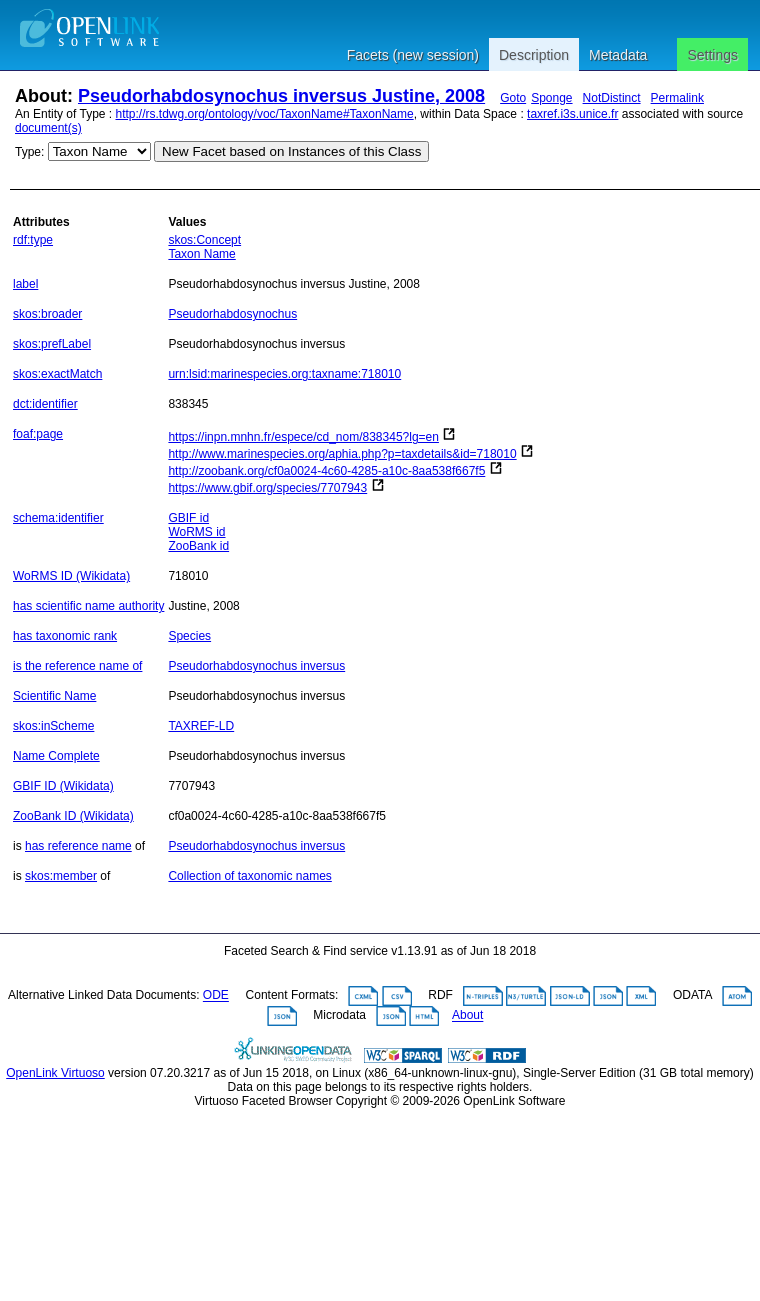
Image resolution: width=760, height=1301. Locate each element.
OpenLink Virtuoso (55, 1073)
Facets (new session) (413, 55)
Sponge (551, 98)
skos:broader (47, 314)
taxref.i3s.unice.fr (572, 114)
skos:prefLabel (52, 344)
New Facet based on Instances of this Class (291, 151)
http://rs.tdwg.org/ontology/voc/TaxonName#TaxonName (265, 114)
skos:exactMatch (57, 374)
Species (189, 636)
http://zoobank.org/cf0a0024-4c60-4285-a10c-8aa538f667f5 (326, 471)
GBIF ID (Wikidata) (63, 786)
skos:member (61, 876)
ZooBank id (198, 546)
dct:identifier (45, 404)
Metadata (618, 55)
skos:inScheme (53, 726)
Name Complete (56, 756)
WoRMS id (196, 532)
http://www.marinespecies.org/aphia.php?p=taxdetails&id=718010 (342, 454)
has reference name (78, 846)
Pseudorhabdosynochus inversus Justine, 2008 (281, 96)
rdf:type (33, 240)
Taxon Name (201, 254)
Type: (29, 152)
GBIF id (188, 518)
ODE (216, 996)
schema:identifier (58, 518)
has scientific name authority (88, 606)
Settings (712, 55)
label (25, 284)
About (467, 1016)
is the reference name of (77, 666)
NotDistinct (612, 98)
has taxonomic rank (65, 636)
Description (534, 55)
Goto (513, 98)
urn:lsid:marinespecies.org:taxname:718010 (284, 374)
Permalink (677, 98)
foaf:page (38, 434)
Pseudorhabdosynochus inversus (256, 666)
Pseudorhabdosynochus (232, 314)
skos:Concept (204, 240)
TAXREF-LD (201, 726)
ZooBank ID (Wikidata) (73, 816)
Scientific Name (54, 696)
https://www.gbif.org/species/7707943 (267, 488)
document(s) (48, 128)
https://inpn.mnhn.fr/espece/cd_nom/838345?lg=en (303, 437)
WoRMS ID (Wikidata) (71, 576)
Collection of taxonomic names (249, 876)
